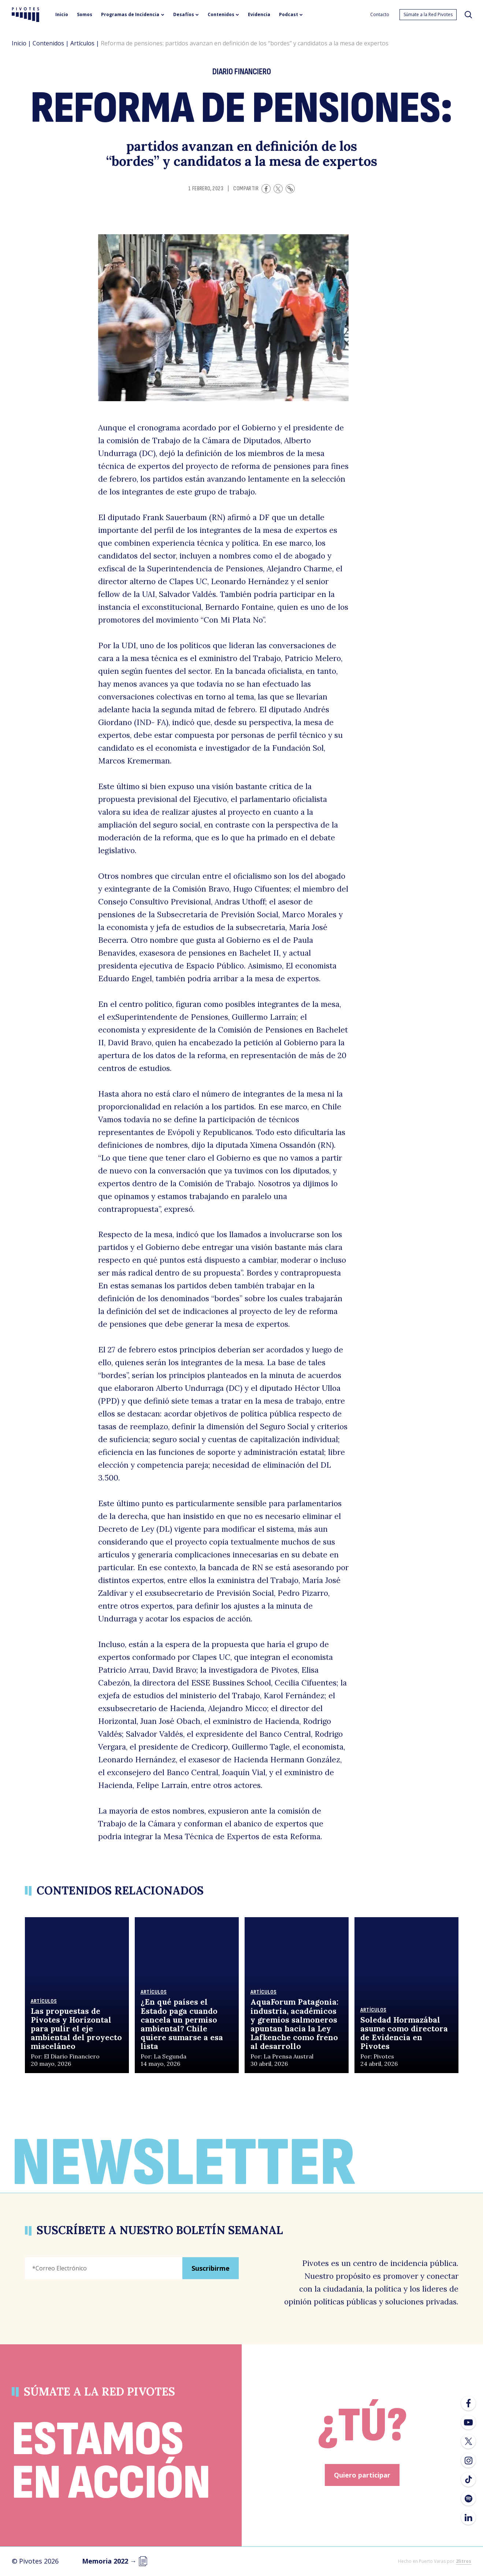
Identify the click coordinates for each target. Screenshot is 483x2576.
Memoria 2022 (115, 2561)
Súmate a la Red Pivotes (428, 14)
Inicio (19, 43)
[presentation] (80, 2305)
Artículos (82, 43)
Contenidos (48, 43)
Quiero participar (362, 2475)
